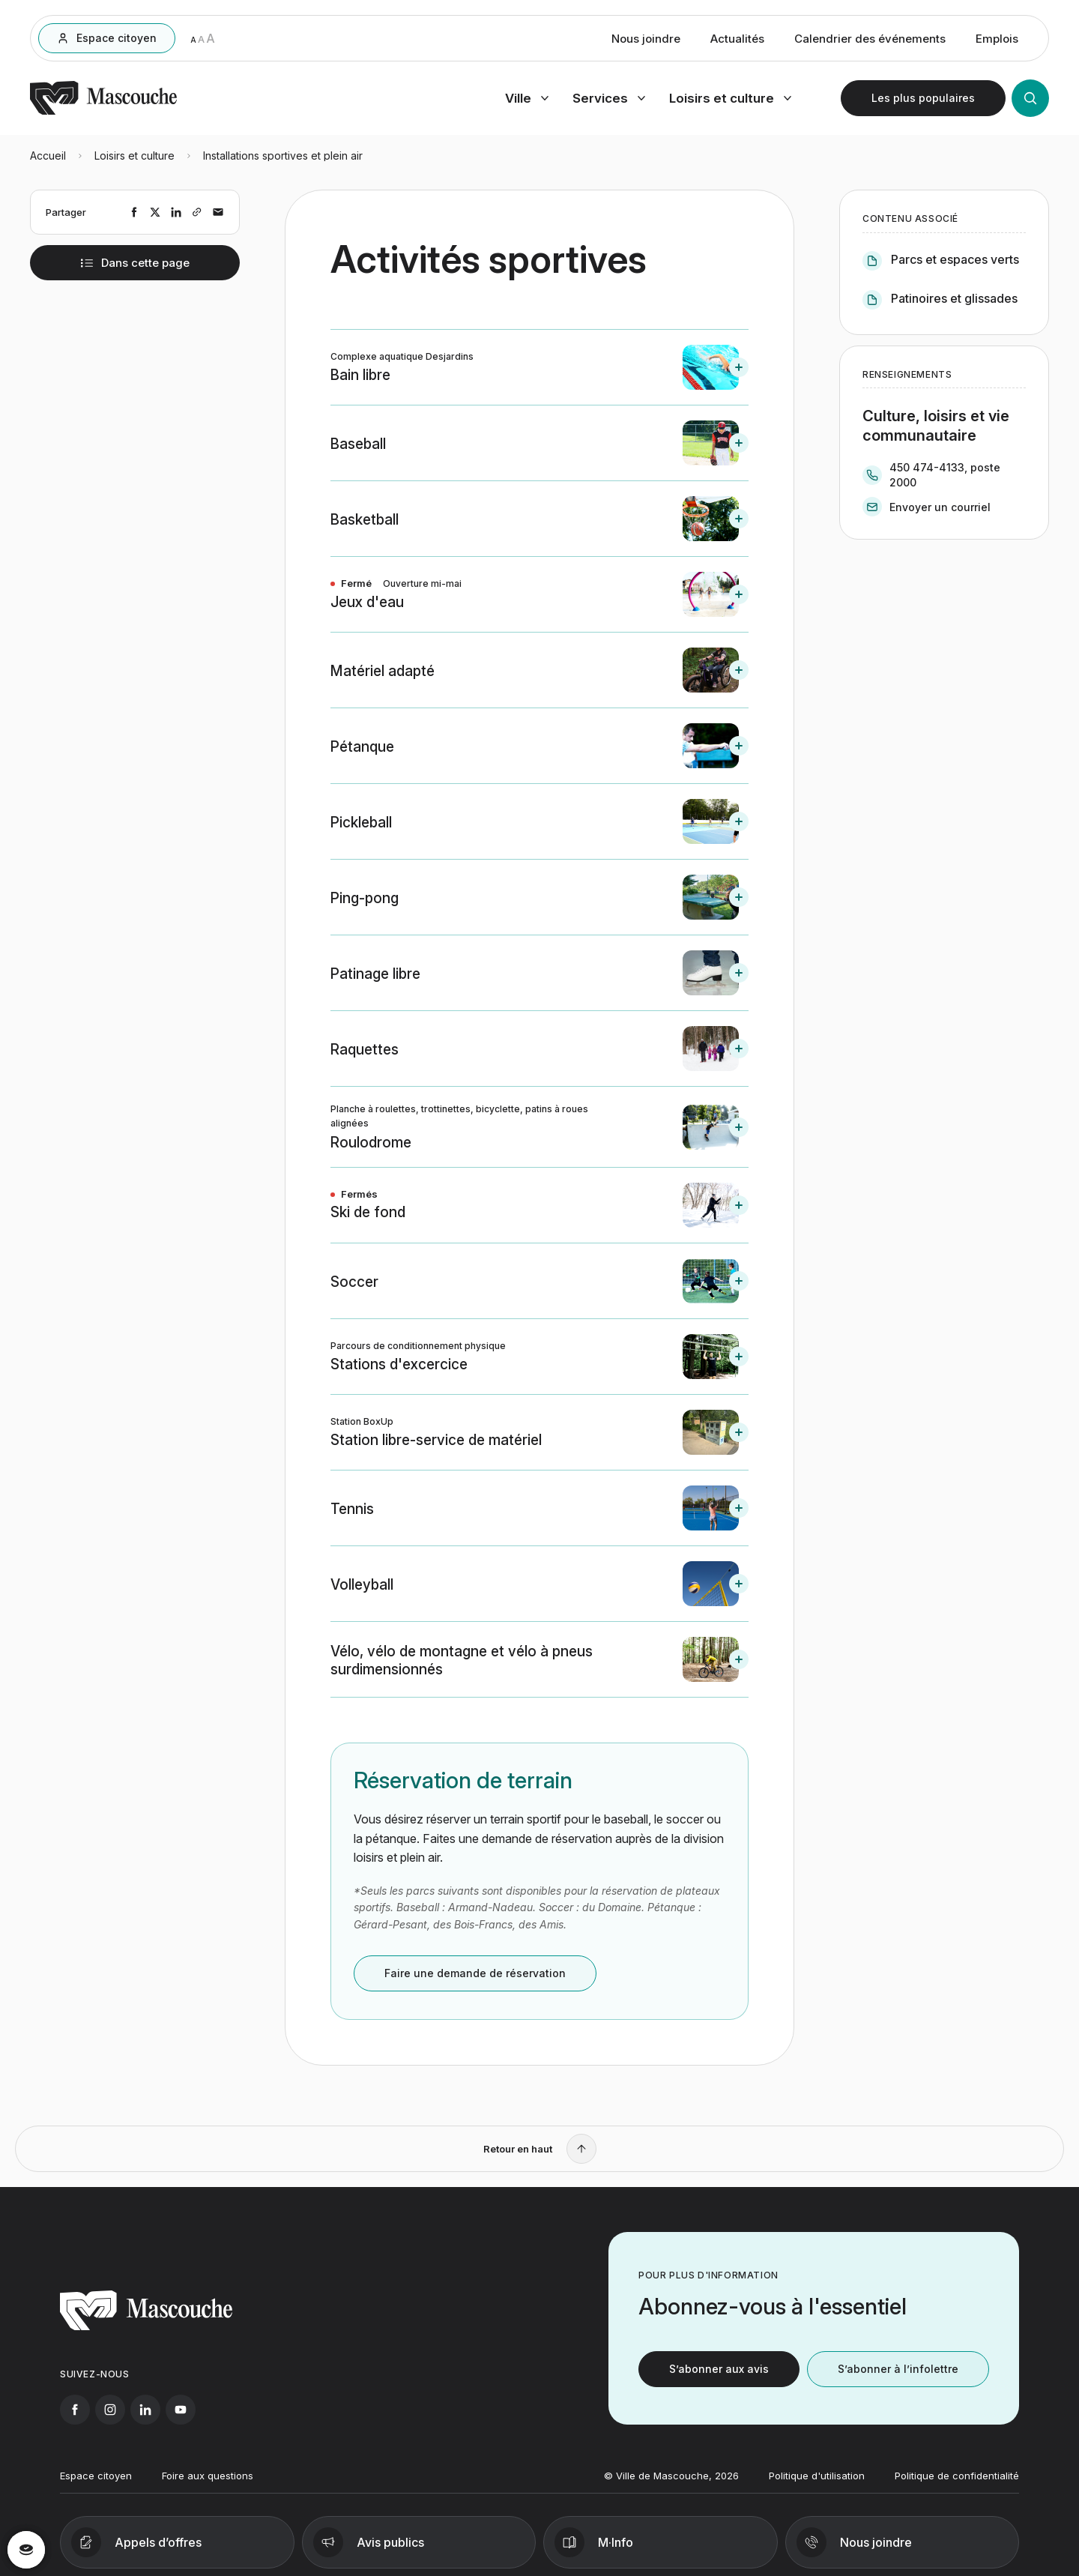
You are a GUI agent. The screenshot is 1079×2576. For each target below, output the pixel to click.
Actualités (737, 38)
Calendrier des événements (870, 38)
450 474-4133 (926, 467)
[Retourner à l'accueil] (103, 111)
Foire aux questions (207, 2486)
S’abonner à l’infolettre (898, 2379)
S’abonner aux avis (719, 2379)
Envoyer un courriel (940, 507)
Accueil (48, 155)
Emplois (997, 38)
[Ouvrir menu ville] (526, 98)
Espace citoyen (96, 2486)
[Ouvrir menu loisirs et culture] (730, 98)
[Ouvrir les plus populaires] (923, 98)
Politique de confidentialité (957, 2486)
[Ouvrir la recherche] (1030, 98)
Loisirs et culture (134, 155)
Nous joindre (645, 38)
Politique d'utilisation (817, 2486)
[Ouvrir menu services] (608, 98)
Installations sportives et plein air (283, 155)
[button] (539, 367)
